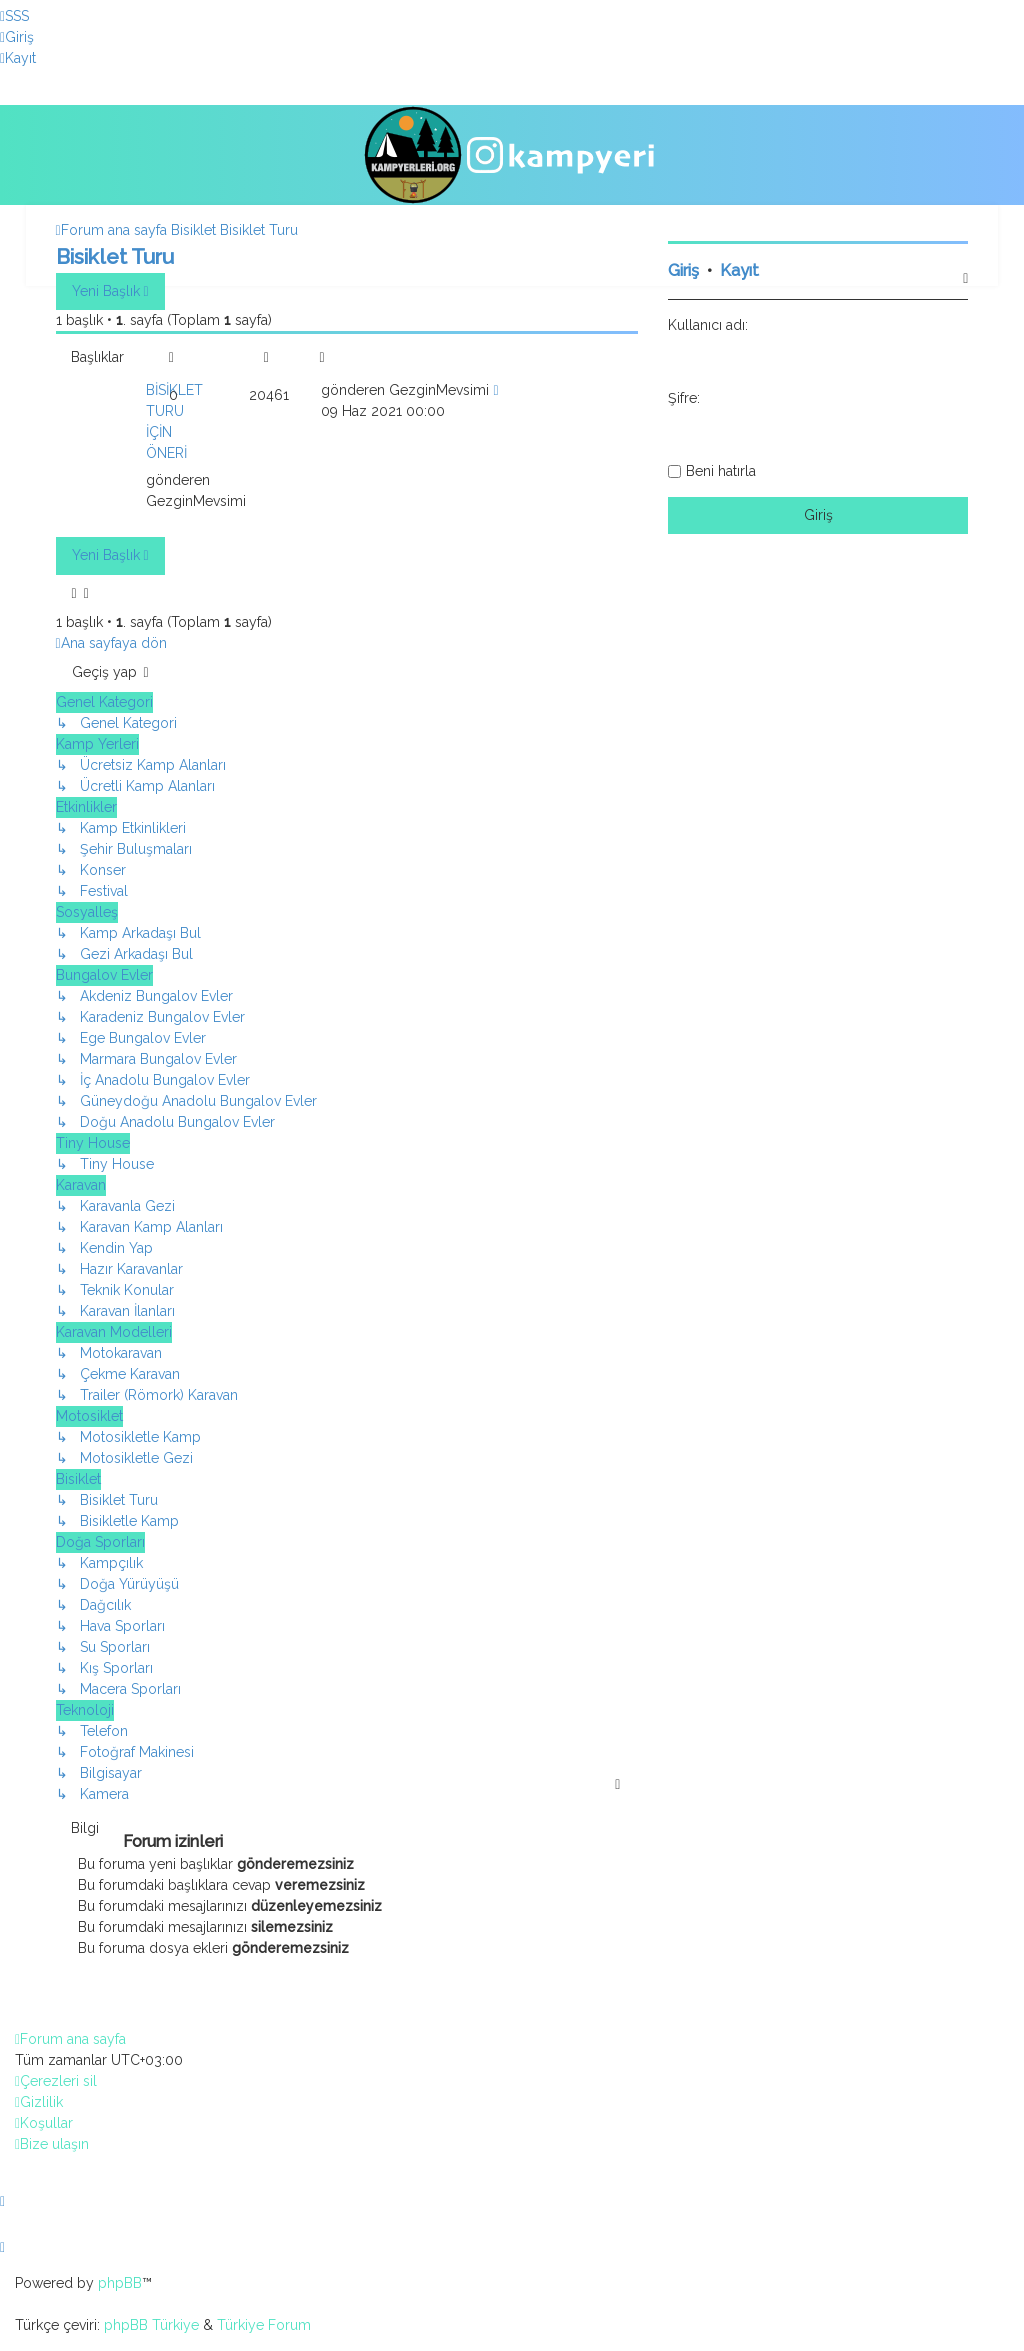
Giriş (683, 270)
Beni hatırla (721, 471)
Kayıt (739, 270)
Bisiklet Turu (115, 256)
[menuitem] (14, 16)
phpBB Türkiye (151, 2325)
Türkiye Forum (264, 2325)
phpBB (120, 2283)
